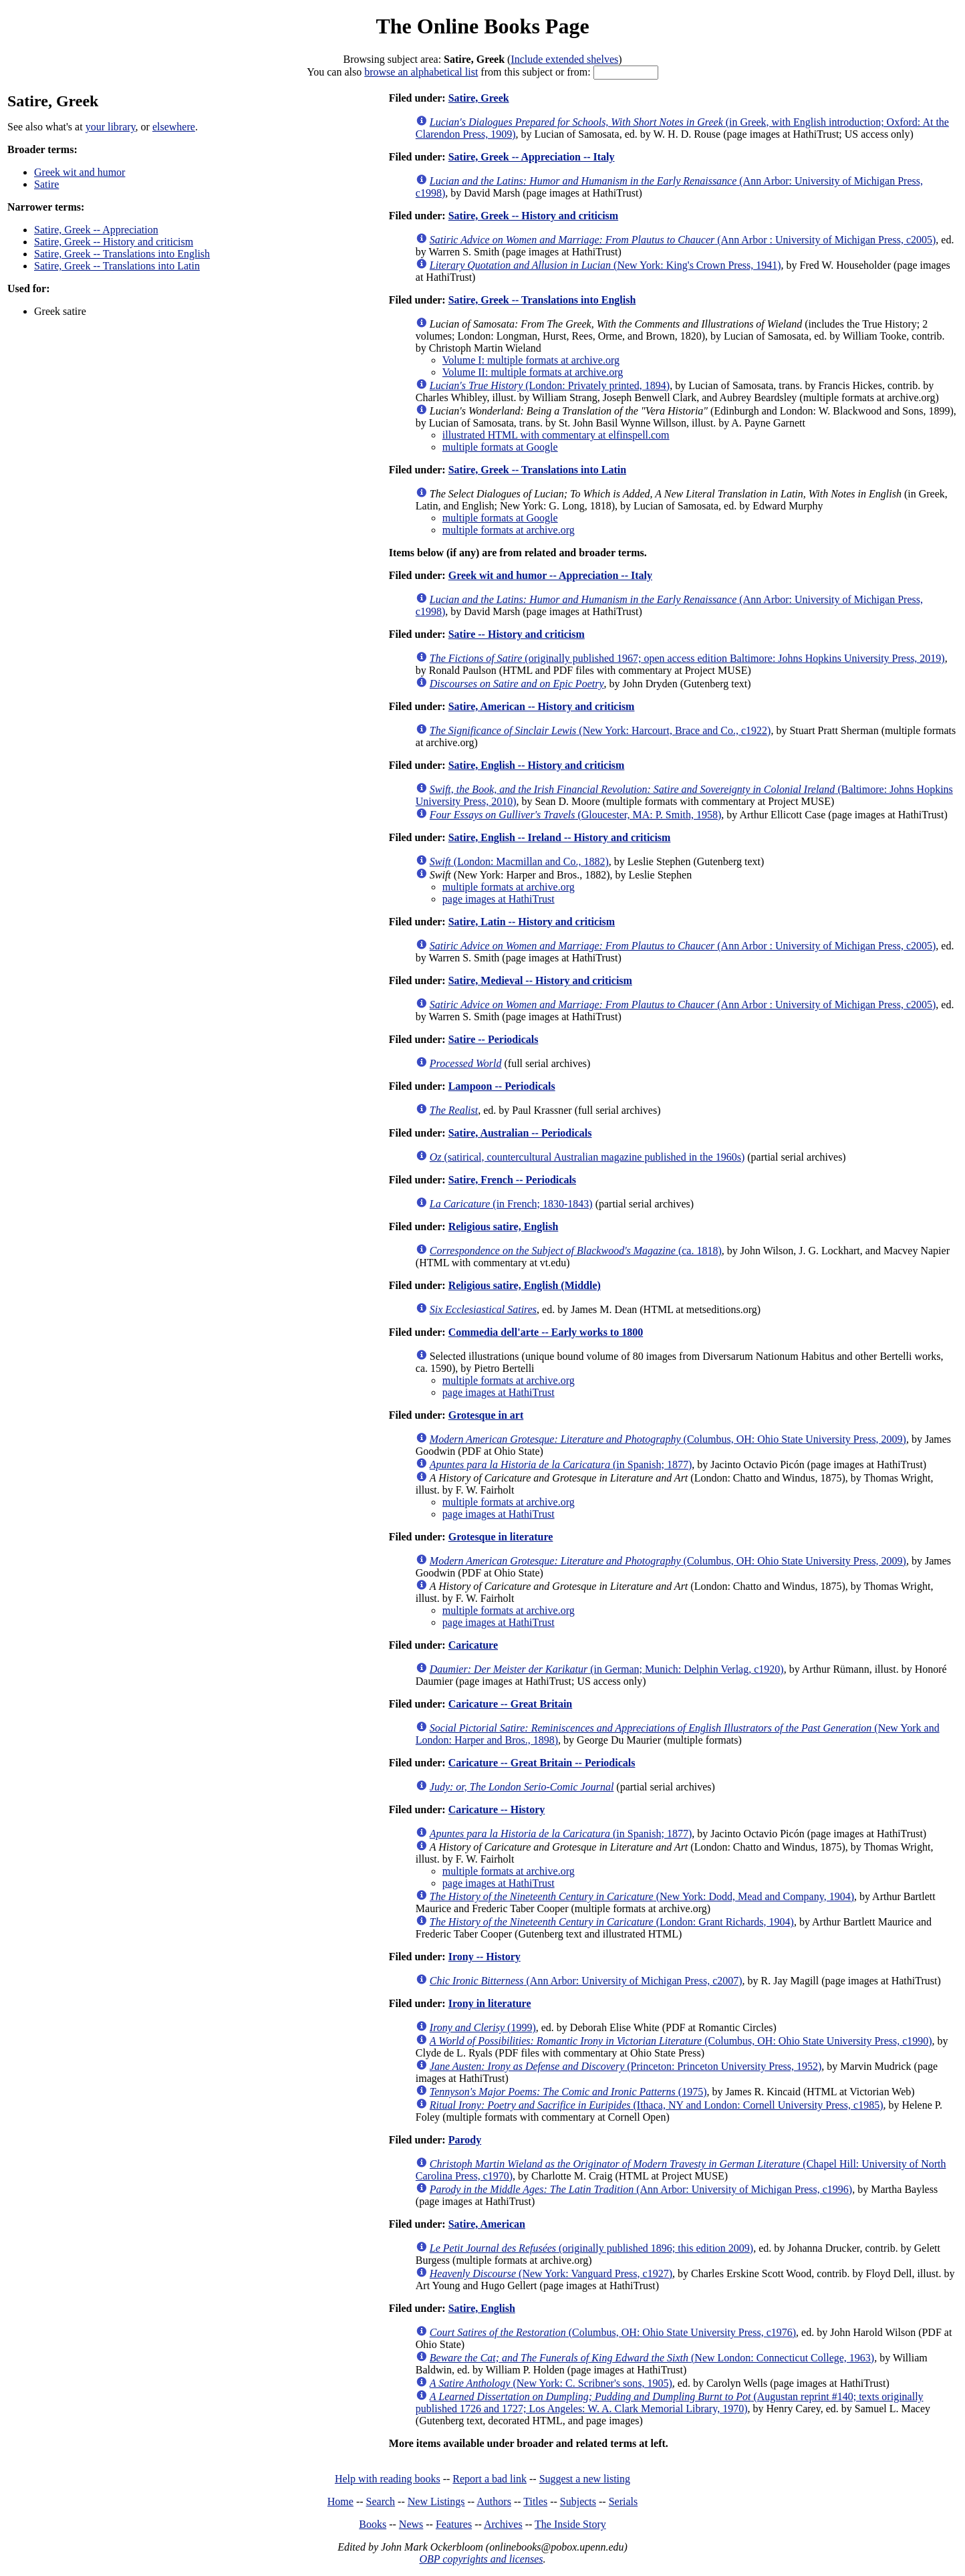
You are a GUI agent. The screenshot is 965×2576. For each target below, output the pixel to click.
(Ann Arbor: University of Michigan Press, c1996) (641, 2189)
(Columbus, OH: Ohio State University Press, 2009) (668, 1439)
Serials (623, 2501)
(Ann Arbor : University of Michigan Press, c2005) (683, 239)
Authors (493, 2501)
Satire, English (481, 2308)
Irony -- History (484, 1956)
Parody (464, 2139)
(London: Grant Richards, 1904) (612, 1921)
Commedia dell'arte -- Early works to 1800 (546, 1332)
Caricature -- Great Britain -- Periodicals (542, 1762)
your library (111, 126)
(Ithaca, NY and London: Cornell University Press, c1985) (656, 2105)
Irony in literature (489, 2003)
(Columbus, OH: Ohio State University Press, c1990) (681, 2040)
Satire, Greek (478, 98)
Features (454, 2524)
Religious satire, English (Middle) (524, 1285)
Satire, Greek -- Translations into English (122, 253)
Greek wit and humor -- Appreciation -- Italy (550, 575)
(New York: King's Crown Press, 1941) (605, 265)
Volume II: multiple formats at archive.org (532, 372)
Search (381, 2501)
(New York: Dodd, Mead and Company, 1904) (642, 1896)
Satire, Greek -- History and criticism (113, 241)
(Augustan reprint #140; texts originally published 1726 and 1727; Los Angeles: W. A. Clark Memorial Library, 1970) (670, 2402)
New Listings (436, 2501)
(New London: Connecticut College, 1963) (652, 2357)
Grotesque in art (486, 1415)
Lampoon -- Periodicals (501, 1086)
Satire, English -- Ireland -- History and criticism (559, 837)
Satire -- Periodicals (493, 1039)
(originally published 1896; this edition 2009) (591, 2248)
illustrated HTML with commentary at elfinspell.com (556, 435)
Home (340, 2501)
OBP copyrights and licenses (481, 2559)
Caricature (473, 1645)
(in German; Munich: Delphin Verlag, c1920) (607, 1669)
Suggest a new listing (584, 2478)
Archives (503, 2524)
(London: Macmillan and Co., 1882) (519, 861)
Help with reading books (387, 2478)
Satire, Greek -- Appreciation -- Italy (531, 156)
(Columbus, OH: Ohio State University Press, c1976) (613, 2332)
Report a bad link (489, 2478)
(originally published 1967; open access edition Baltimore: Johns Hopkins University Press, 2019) (687, 658)
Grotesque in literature (500, 1536)
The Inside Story (570, 2524)
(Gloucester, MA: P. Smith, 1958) (576, 814)
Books (372, 2524)
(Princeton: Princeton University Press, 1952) (626, 2066)
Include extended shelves (564, 59)
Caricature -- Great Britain (510, 1704)
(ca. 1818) (576, 1250)
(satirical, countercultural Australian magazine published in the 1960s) (587, 1157)
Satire (46, 184)
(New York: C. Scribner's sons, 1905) (551, 2383)
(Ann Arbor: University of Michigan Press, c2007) (586, 1980)
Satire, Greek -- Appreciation (96, 229)
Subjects (578, 2501)
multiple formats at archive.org (508, 530)
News (411, 2524)
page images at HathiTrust (498, 899)
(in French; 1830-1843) (511, 1203)
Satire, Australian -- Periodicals (520, 1133)
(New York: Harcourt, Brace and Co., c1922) (600, 730)
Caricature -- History (496, 1809)
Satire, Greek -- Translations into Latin (117, 265)
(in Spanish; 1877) (561, 1464)
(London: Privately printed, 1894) (550, 385)
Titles (535, 2501)
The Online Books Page (482, 26)
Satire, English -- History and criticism (536, 765)
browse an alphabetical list (421, 72)
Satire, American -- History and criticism (541, 706)
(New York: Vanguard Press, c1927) (551, 2273)
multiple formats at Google (500, 447)
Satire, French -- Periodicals (512, 1179)
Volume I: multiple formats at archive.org (530, 360)
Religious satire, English (503, 1226)
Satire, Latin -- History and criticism (531, 921)
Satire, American (486, 2224)
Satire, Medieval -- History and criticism (540, 980)
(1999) (483, 2027)
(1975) (568, 2091)
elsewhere (173, 126)
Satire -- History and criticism (516, 634)
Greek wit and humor (79, 172)
